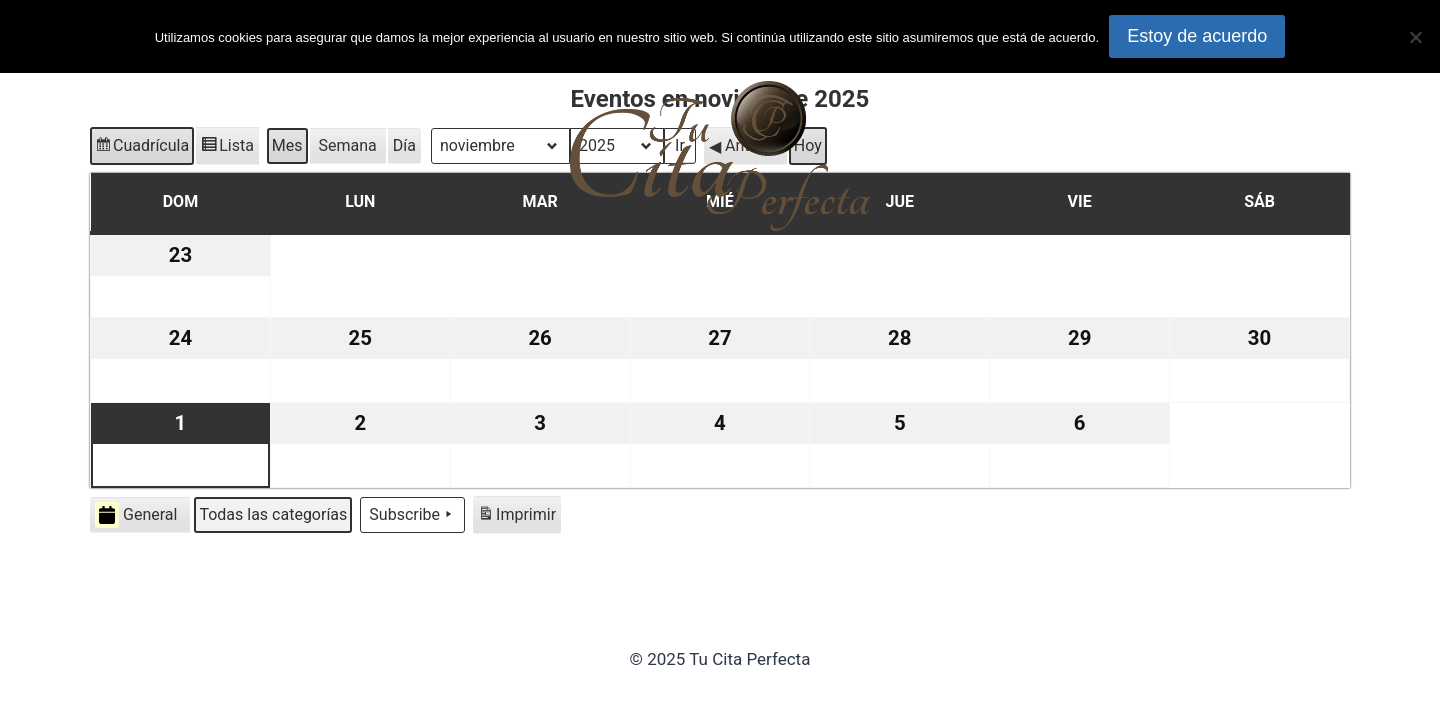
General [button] (136, 515)
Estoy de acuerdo (1197, 36)
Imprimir (516, 517)
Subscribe (412, 515)
